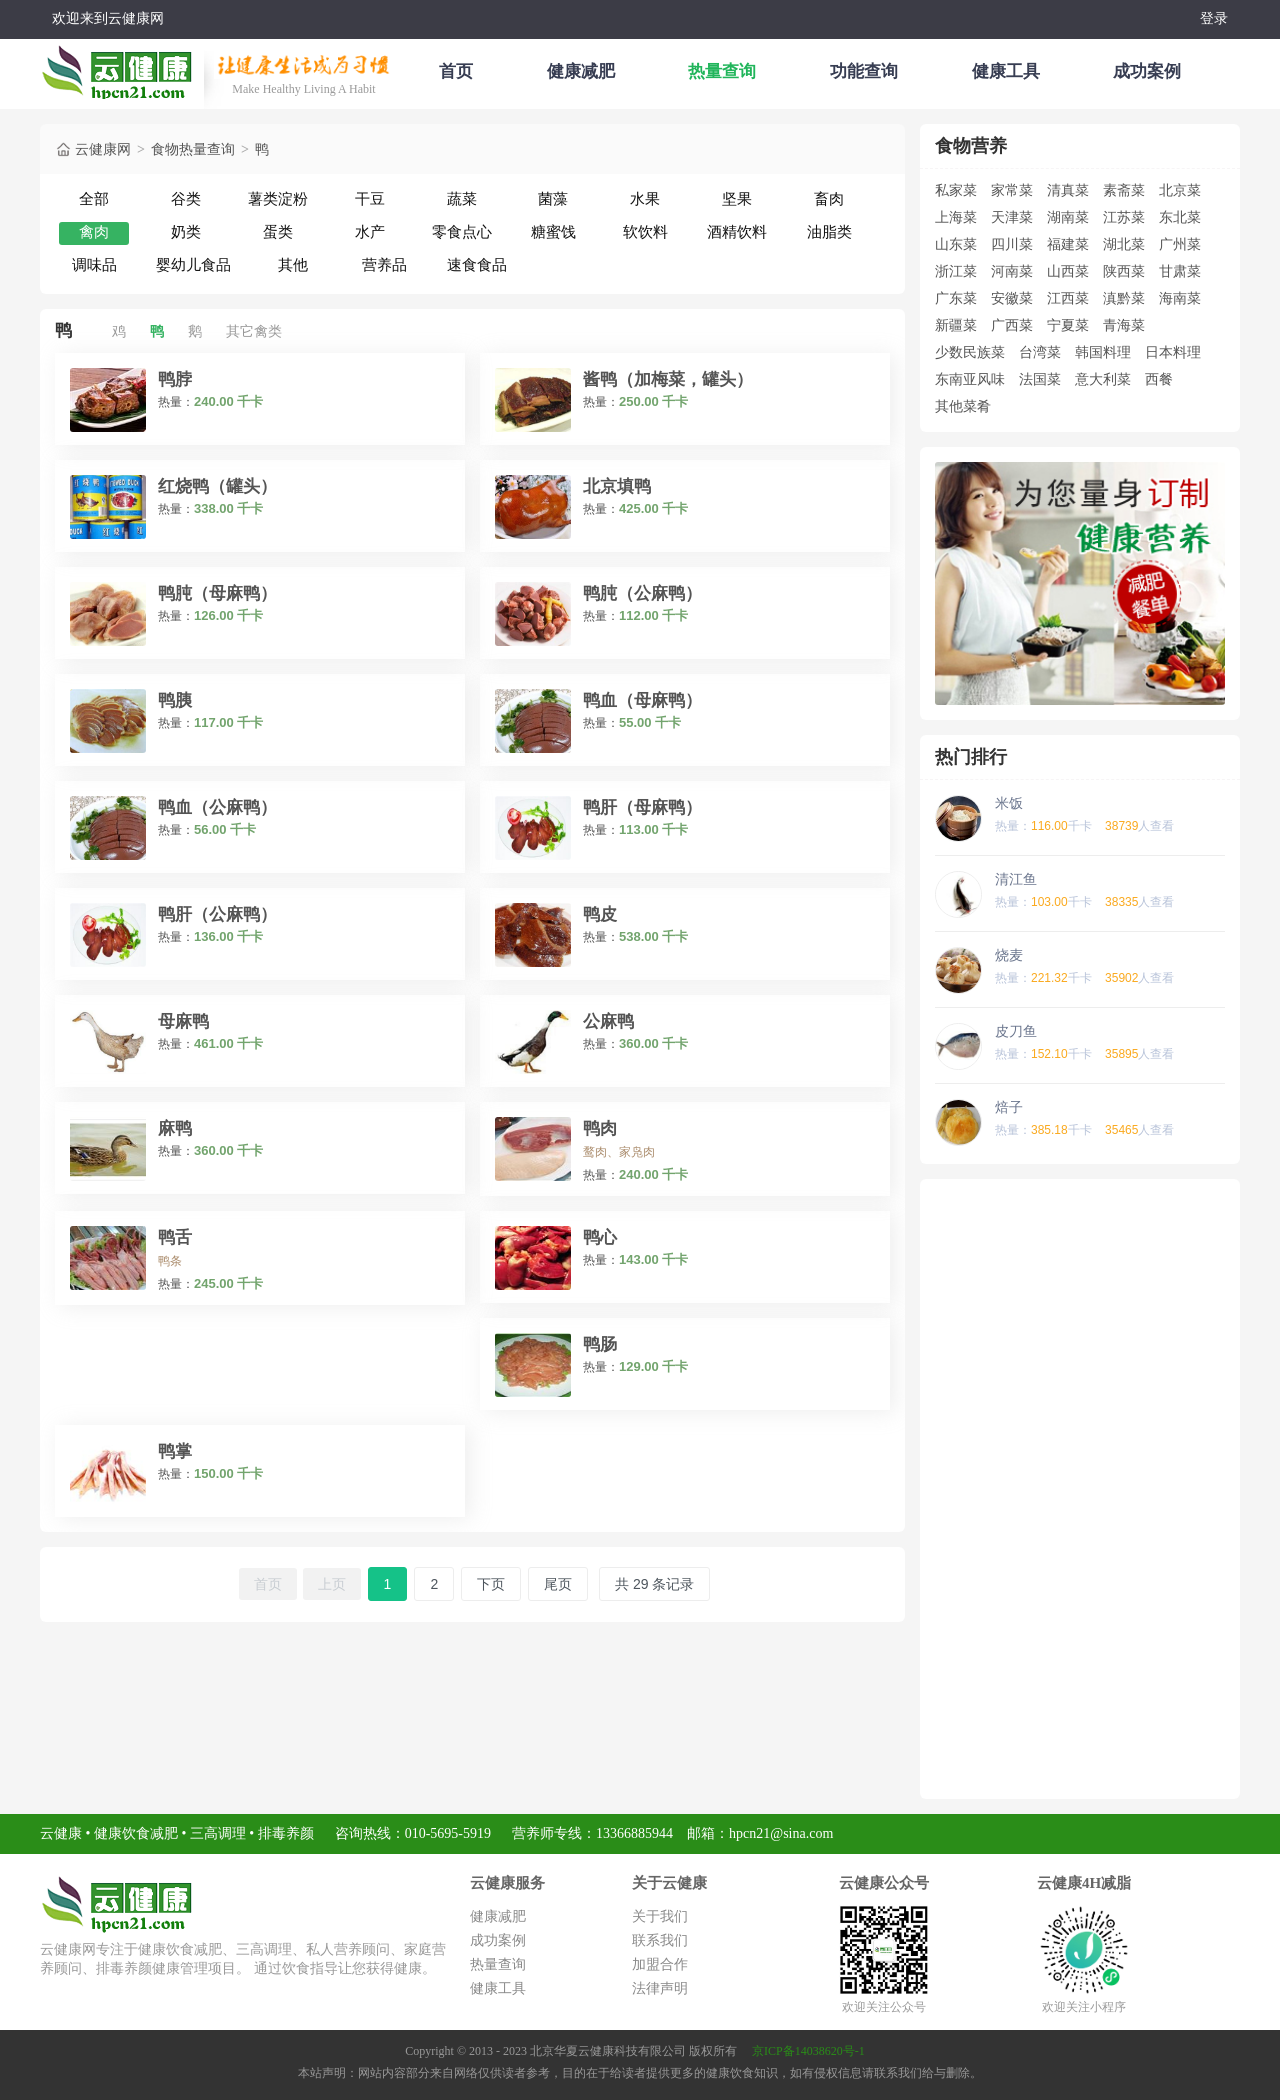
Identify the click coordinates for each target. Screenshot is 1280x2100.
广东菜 (956, 298)
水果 (645, 198)
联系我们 (660, 1940)
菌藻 (553, 198)
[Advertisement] (1080, 1489)
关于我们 (660, 1916)
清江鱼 (1016, 879)
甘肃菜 (1180, 271)
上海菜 (956, 217)
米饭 (1009, 803)
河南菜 (1012, 271)
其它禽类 (254, 331)
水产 (370, 231)
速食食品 (477, 264)
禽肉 (94, 231)
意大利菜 (1103, 379)
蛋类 (278, 231)
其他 (293, 264)
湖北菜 (1124, 244)
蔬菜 (462, 198)
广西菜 (1012, 325)
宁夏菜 (1068, 325)
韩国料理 (1103, 352)
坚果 (737, 198)
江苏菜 (1124, 217)
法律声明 (660, 1988)
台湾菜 (1040, 352)
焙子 (1009, 1107)
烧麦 (1009, 955)
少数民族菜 (970, 352)
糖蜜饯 (553, 231)
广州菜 (1180, 244)
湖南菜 (1068, 217)
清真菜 (1068, 190)
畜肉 (829, 198)
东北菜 (1180, 217)
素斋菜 (1124, 190)
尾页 (558, 1584)
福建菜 (1068, 244)
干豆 (370, 198)
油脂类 (829, 231)
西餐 (1159, 379)
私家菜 (956, 190)
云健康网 (93, 146)
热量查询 (722, 71)
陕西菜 (1124, 271)
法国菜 (1040, 379)
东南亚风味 (970, 379)
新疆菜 (956, 325)
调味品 (94, 264)
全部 (94, 198)
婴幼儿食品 (193, 264)
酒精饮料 (737, 231)
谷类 (186, 198)
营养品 (384, 264)
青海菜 (1124, 325)
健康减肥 (581, 71)
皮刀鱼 (1016, 1031)
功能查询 (864, 71)
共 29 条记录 (654, 1584)
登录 (1214, 18)
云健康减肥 (122, 69)
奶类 (186, 231)
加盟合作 (660, 1964)
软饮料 (645, 231)
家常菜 (1012, 190)
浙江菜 (956, 271)
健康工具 (1006, 71)
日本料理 (1173, 352)
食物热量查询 (193, 146)
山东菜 (956, 244)
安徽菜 (1012, 298)
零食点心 (462, 231)
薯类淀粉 (278, 198)
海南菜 (1180, 298)
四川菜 (1012, 244)
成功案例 (1147, 71)
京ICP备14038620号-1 (808, 2051)
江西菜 (1068, 298)
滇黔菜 (1124, 298)
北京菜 (1180, 190)
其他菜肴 (963, 406)
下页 (491, 1584)
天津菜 (1012, 217)
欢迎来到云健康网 (108, 18)
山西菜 (1068, 271)
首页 (456, 71)
